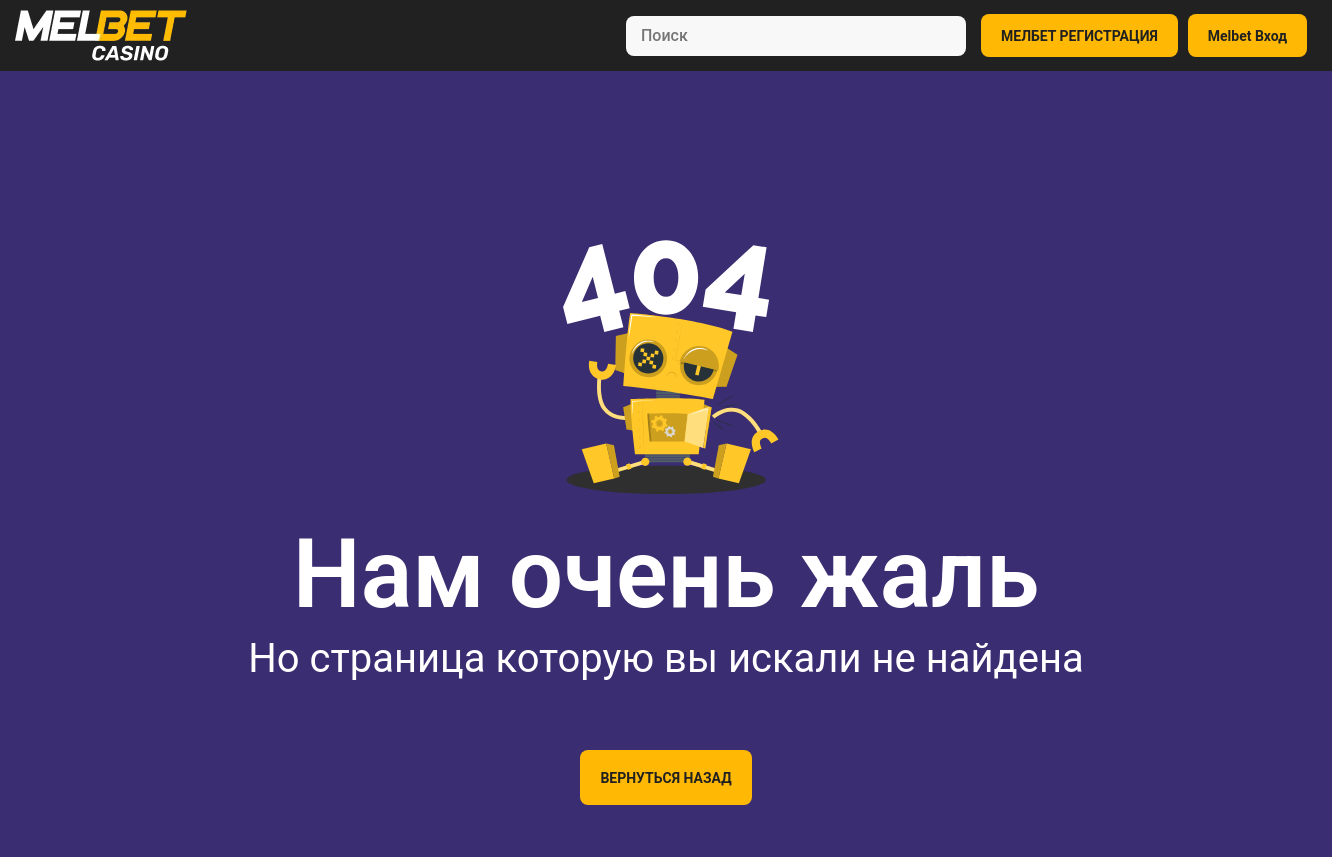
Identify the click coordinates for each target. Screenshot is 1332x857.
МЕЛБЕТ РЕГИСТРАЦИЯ (1079, 36)
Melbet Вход (1247, 36)
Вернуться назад (665, 778)
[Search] (796, 36)
